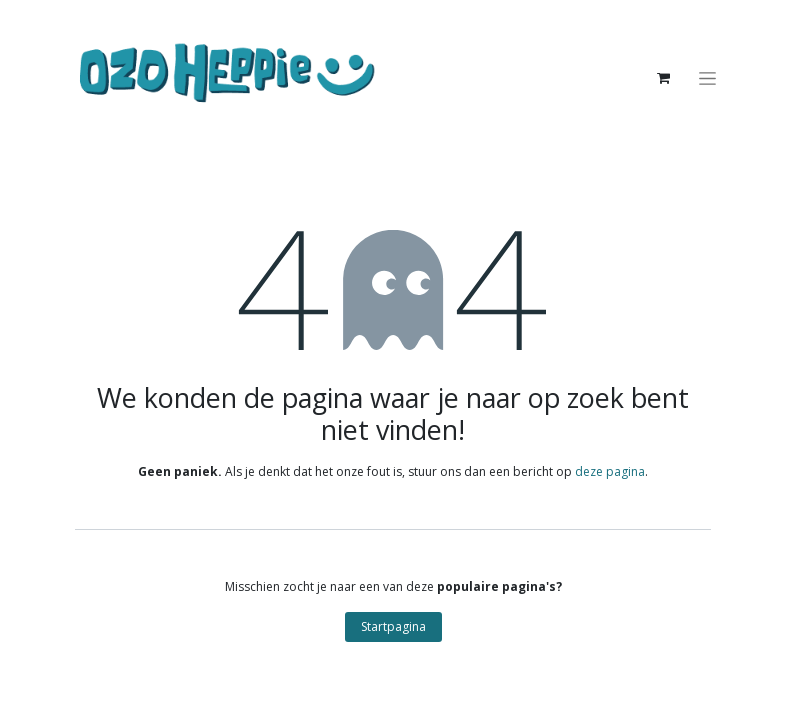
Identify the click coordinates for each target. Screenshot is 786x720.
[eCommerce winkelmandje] (663, 78)
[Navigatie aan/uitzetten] (707, 78)
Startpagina (393, 626)
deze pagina (610, 471)
